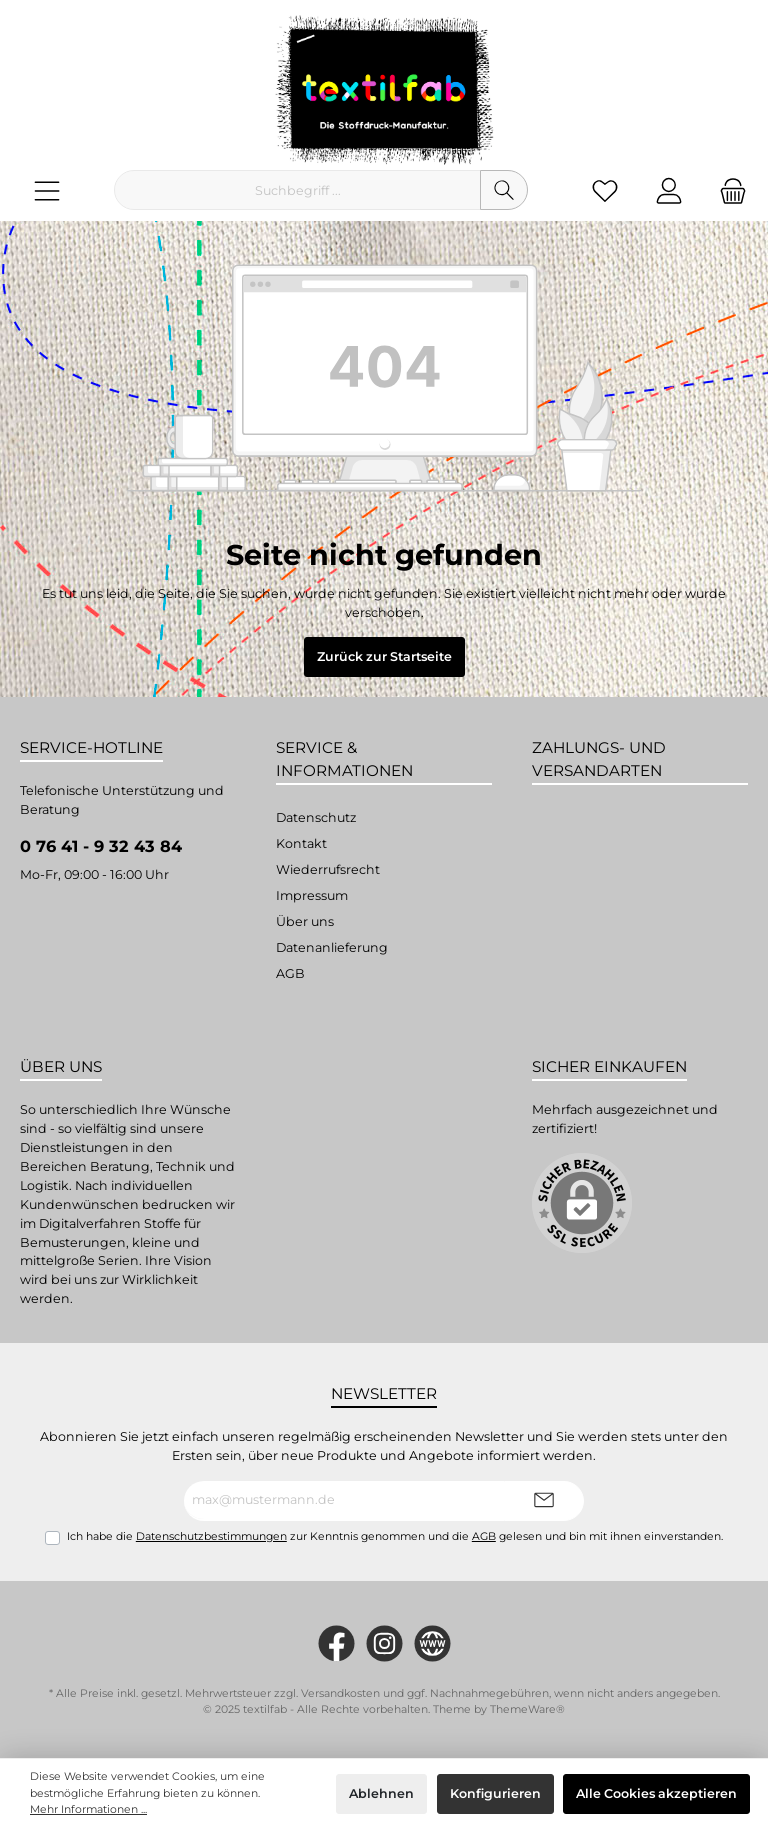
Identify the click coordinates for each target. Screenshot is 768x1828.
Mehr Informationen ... (88, 1809)
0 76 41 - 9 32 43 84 (101, 846)
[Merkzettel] (605, 190)
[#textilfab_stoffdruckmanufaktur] (384, 1643)
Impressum (312, 895)
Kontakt (301, 843)
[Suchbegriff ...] (297, 190)
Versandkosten (340, 1693)
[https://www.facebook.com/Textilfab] (336, 1643)
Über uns (305, 921)
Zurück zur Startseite (384, 656)
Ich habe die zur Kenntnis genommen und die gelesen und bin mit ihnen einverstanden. (395, 1536)
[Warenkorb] (727, 190)
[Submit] (544, 1501)
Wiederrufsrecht (328, 869)
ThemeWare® (527, 1709)
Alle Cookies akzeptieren (656, 1793)
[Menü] (47, 190)
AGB (290, 973)
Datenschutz (316, 817)
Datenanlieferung (332, 947)
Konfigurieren (495, 1793)
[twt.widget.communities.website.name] (432, 1643)
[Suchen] (504, 190)
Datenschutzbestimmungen (211, 1536)
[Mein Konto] (669, 190)
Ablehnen (381, 1793)
